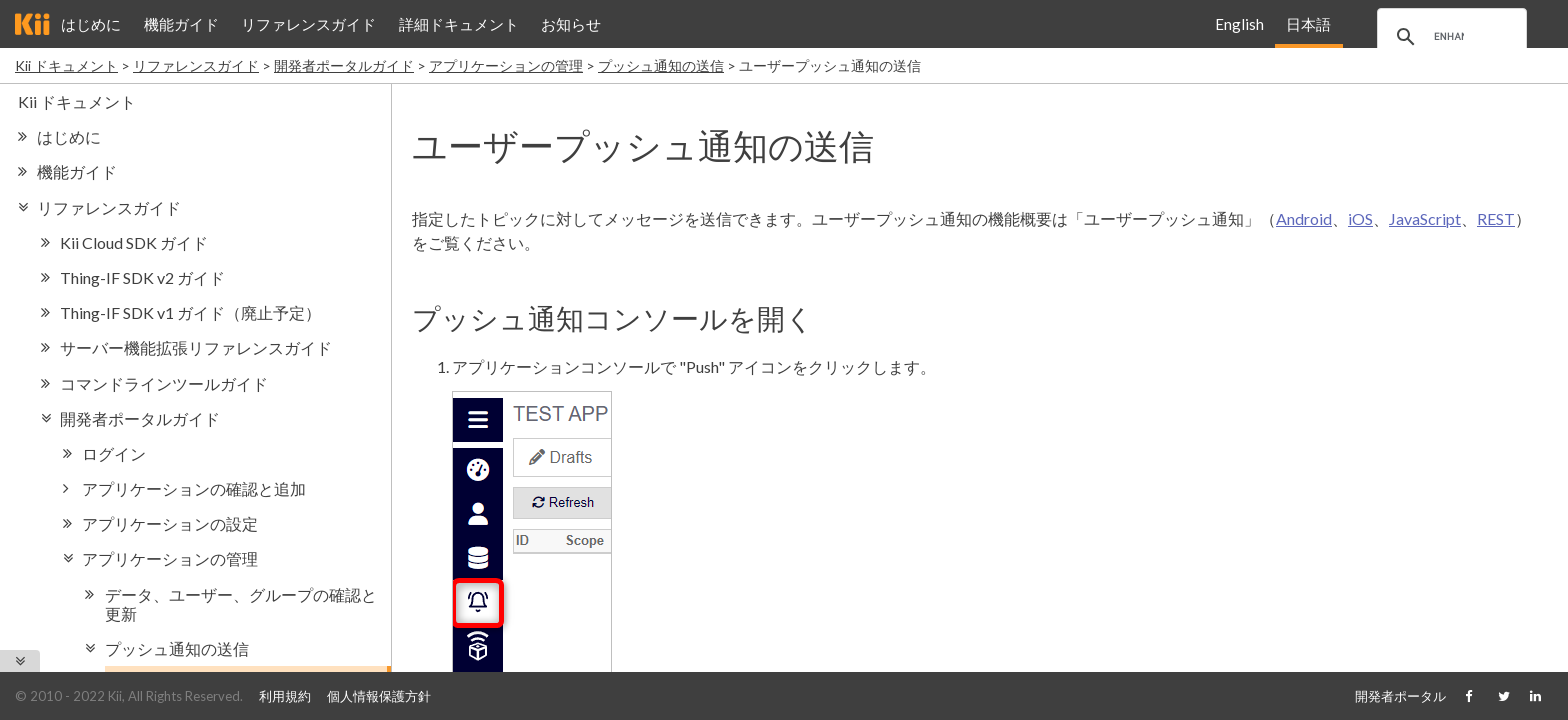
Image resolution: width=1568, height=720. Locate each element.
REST (1496, 218)
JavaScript (1425, 218)
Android (1304, 218)
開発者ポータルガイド (344, 65)
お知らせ (571, 24)
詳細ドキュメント (459, 24)
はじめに (91, 24)
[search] (1449, 37)
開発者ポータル (1400, 696)
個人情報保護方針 (379, 696)
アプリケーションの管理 (506, 65)
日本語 (1308, 24)
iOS (1360, 218)
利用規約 (285, 696)
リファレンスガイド (308, 24)
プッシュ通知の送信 (661, 65)
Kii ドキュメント (66, 65)
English (1239, 24)
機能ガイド (181, 24)
